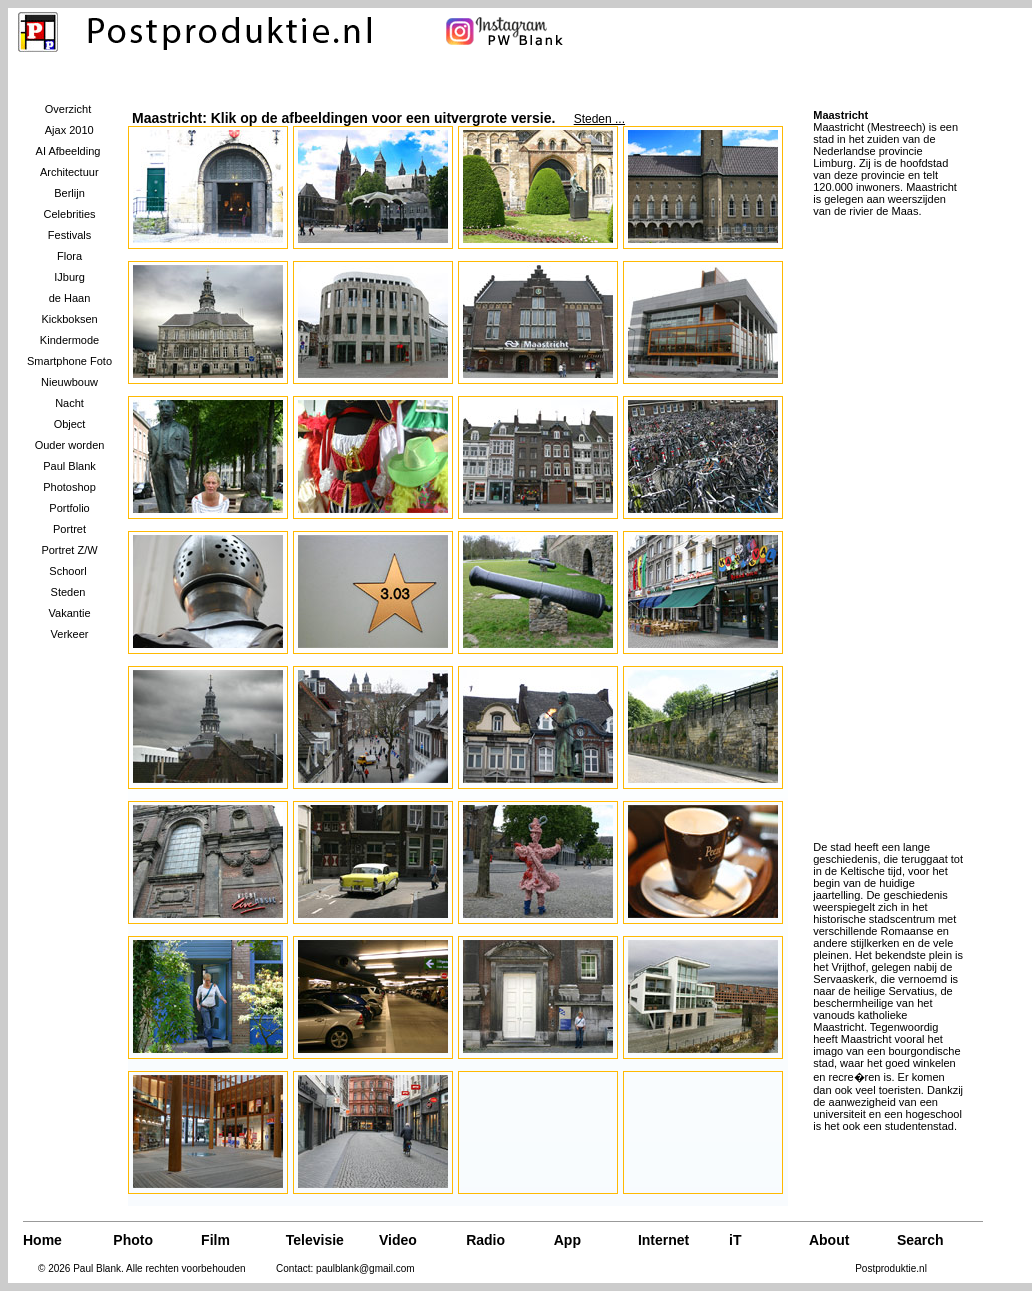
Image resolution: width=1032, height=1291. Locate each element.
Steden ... (599, 119)
